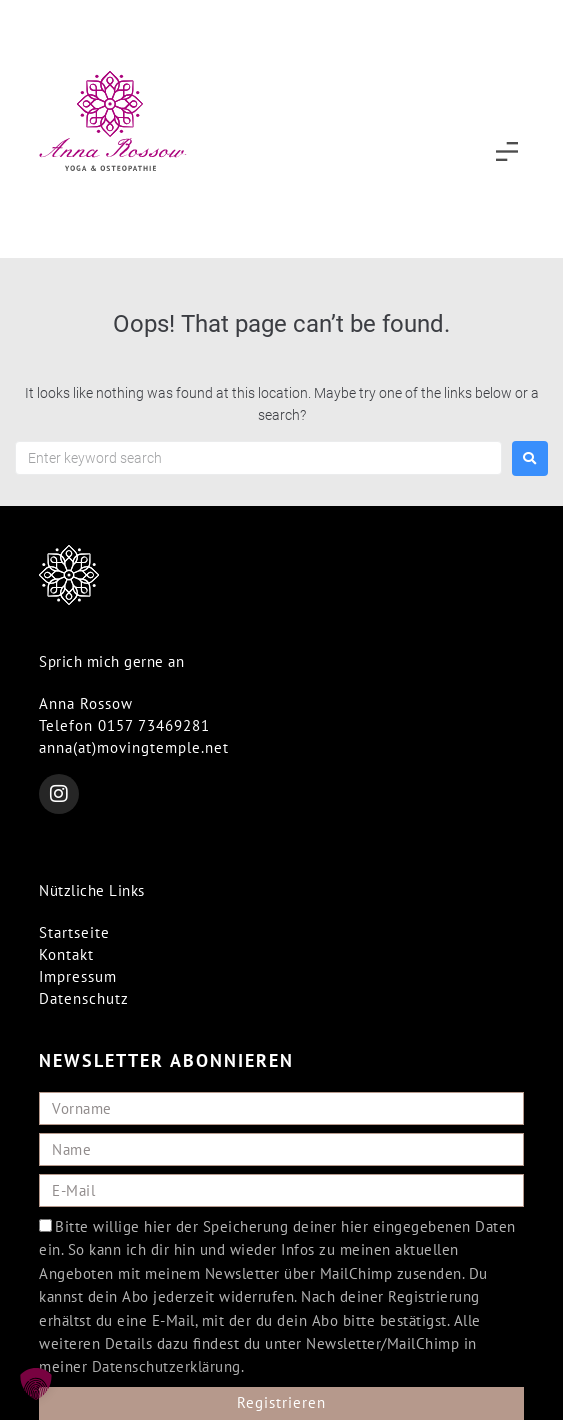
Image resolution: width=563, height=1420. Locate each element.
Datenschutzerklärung (166, 1366)
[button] (507, 154)
